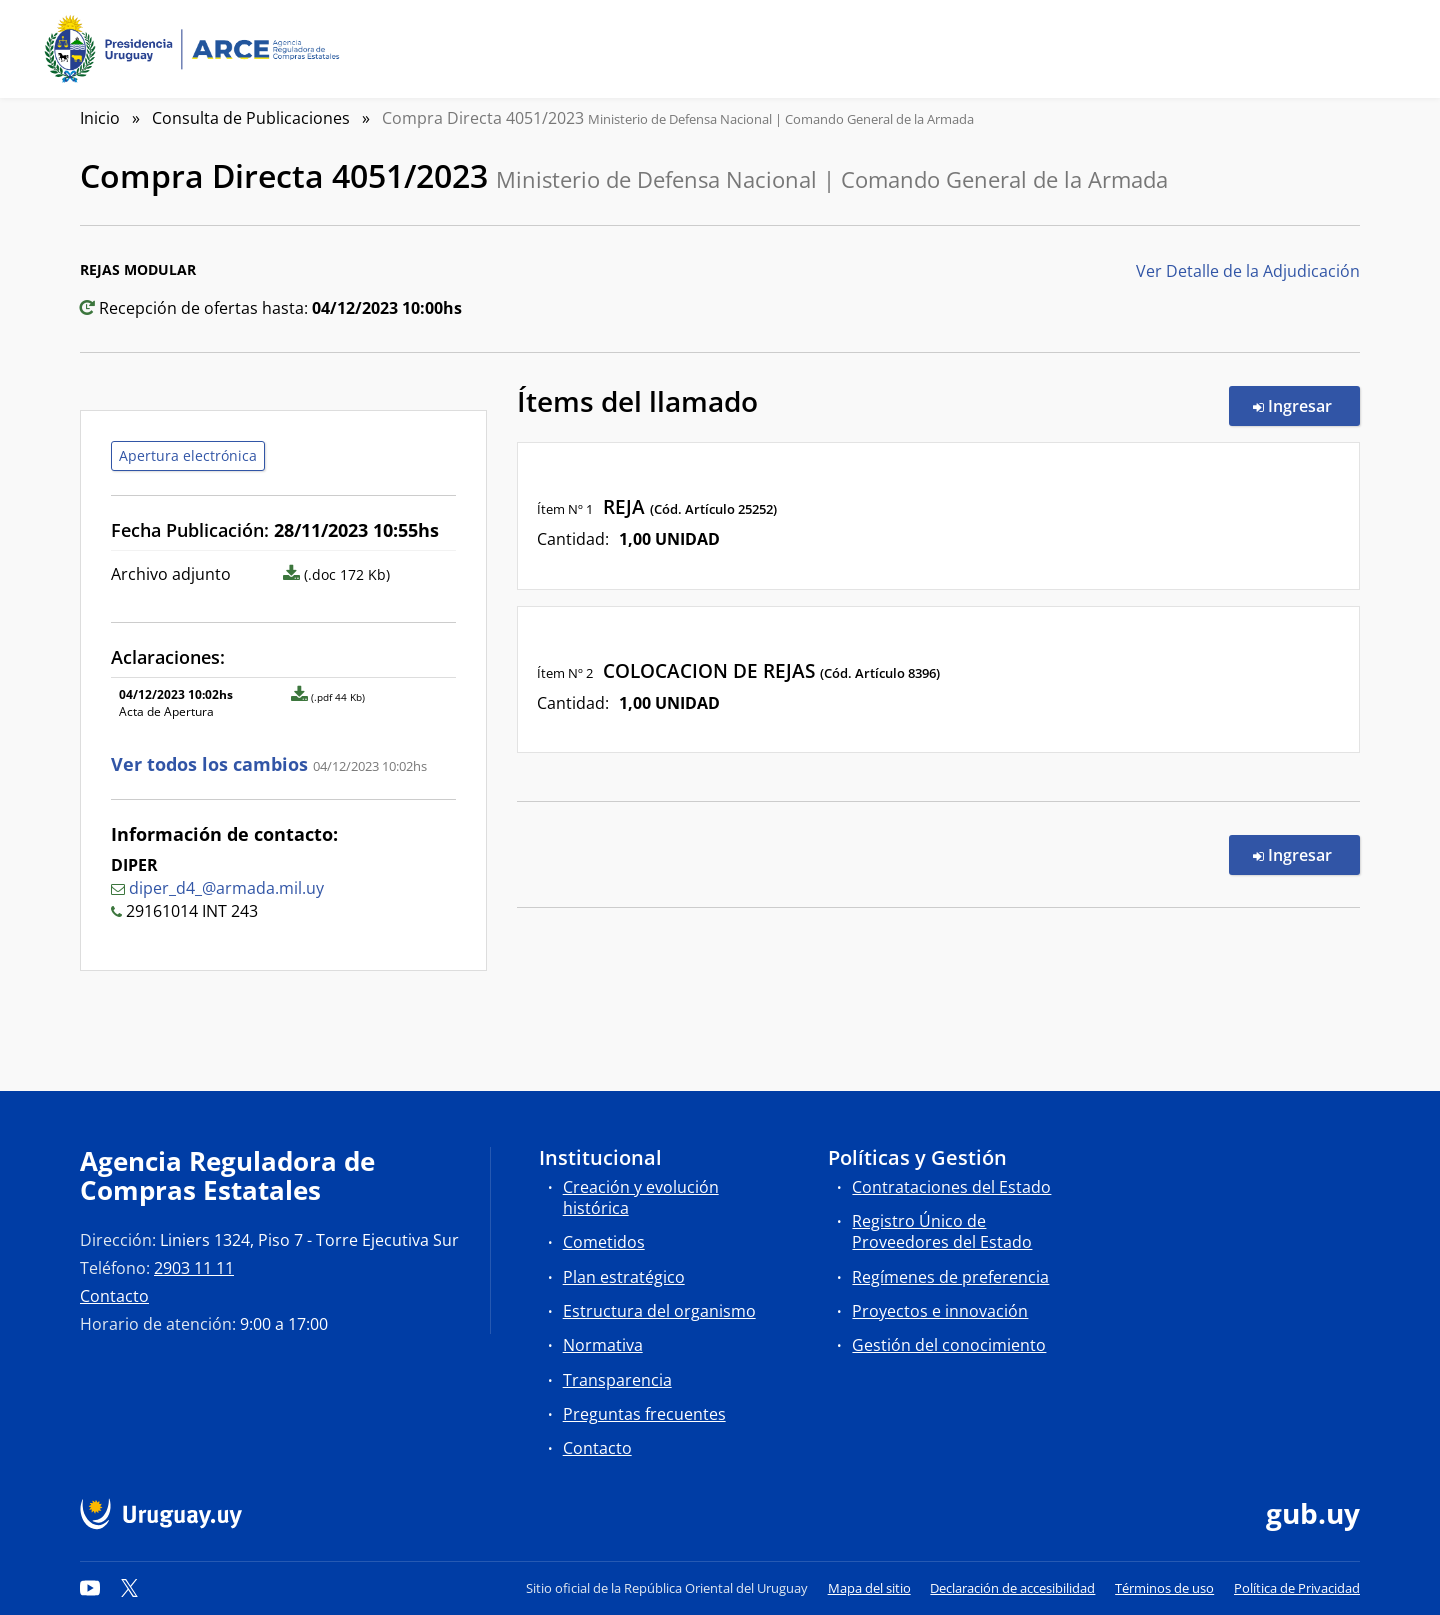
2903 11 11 (194, 1268)
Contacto (114, 1296)
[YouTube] (90, 1588)
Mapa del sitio (869, 1588)
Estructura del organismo (659, 1311)
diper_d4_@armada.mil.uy (226, 888)
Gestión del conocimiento (949, 1345)
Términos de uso (1164, 1588)
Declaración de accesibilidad (1012, 1588)
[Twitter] (130, 1588)
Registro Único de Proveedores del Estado (942, 1231)
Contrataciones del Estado (951, 1187)
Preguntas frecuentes (644, 1414)
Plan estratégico (624, 1277)
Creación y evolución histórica (641, 1197)
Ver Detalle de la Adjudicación (1248, 271)
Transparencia (617, 1380)
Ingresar (1306, 405)
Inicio (100, 118)
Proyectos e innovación (940, 1311)
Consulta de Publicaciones (251, 118)
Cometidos (604, 1242)
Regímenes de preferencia (950, 1277)
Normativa (603, 1345)
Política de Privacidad (1297, 1588)
